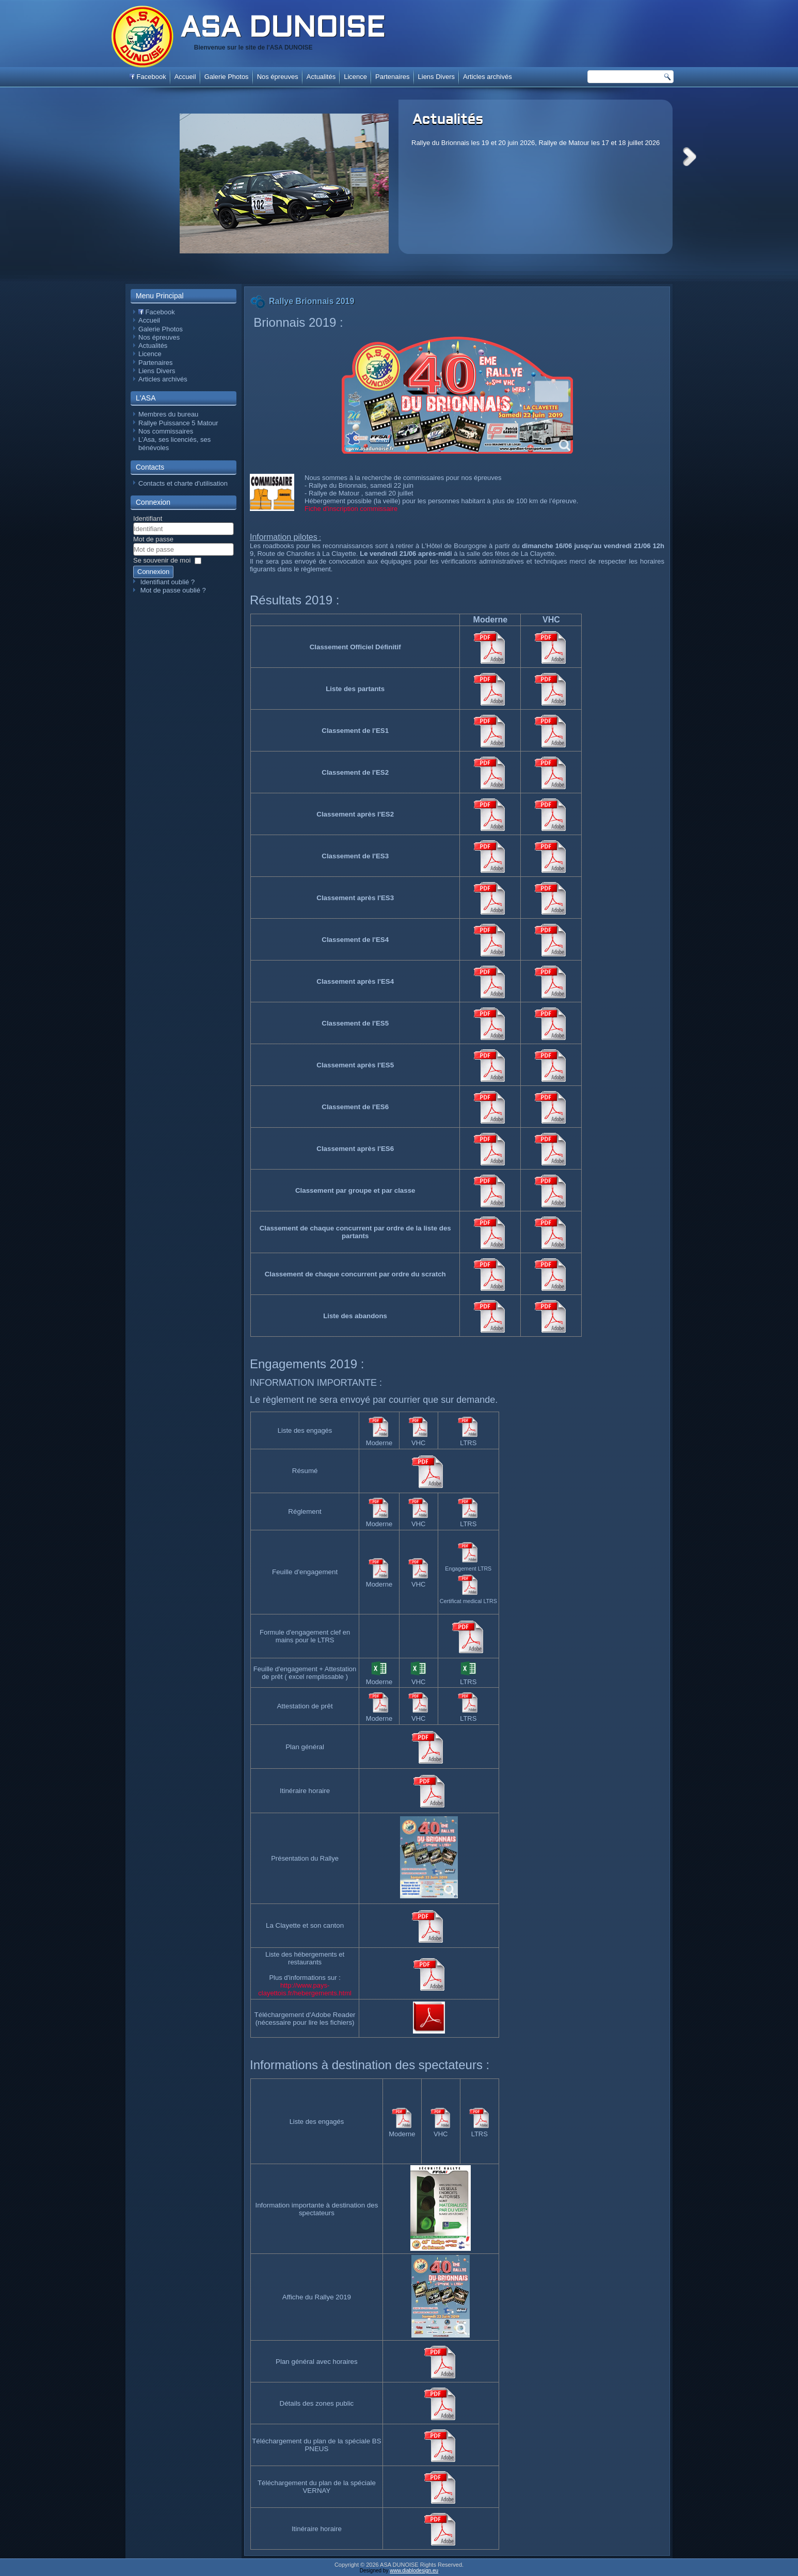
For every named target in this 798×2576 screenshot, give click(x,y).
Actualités (447, 120)
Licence (355, 77)
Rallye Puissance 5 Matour (178, 423)
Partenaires (392, 77)
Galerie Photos (226, 77)
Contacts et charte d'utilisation (183, 483)
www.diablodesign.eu (414, 2570)
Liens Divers (436, 77)
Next (689, 156)
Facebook (148, 77)
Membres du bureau (168, 414)
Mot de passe (153, 539)
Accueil (185, 77)
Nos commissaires (165, 431)
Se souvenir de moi (161, 560)
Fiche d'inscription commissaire (351, 509)
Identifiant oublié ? (167, 582)
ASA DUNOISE (282, 29)
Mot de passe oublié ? (173, 590)
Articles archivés (487, 77)
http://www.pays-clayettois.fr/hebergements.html (305, 1989)
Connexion (153, 571)
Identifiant (147, 518)
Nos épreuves (277, 77)
